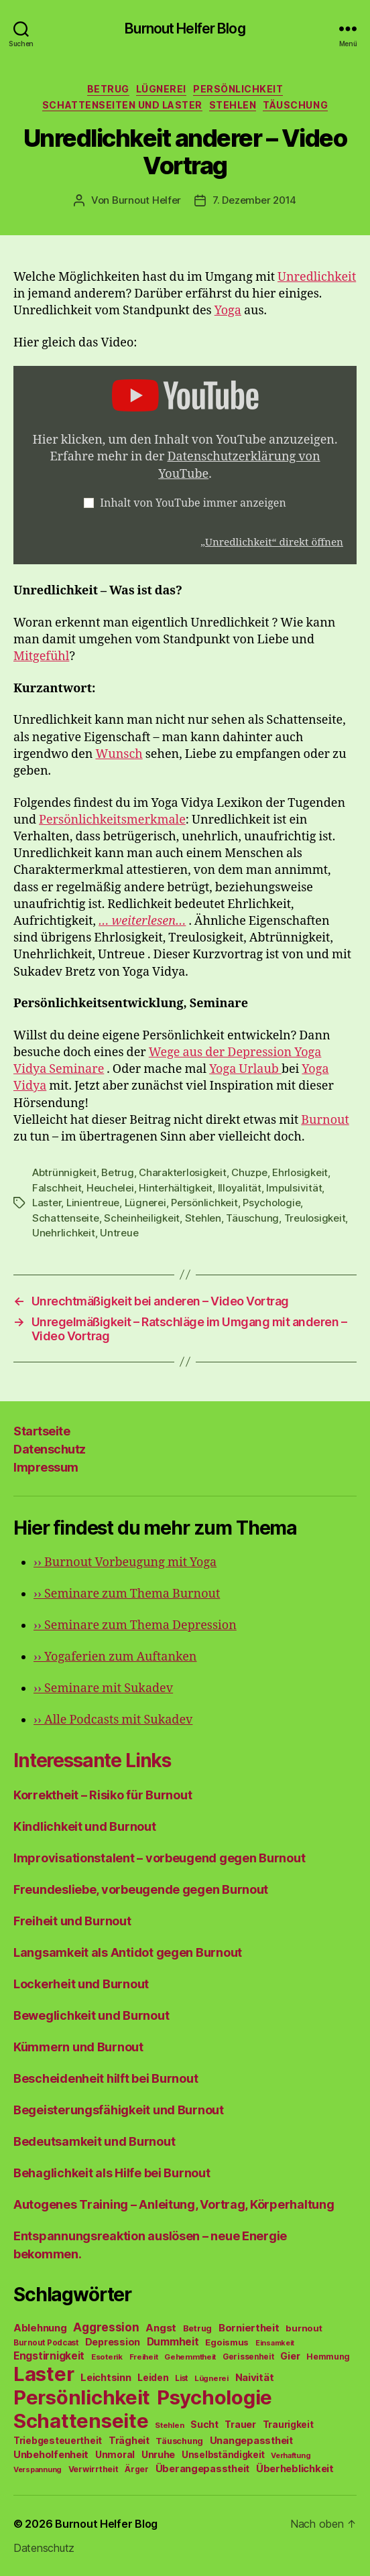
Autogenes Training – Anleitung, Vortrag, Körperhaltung (173, 2204)
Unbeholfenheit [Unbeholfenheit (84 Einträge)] (50, 2455)
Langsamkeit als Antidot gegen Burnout (127, 1952)
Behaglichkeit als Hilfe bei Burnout (111, 2173)
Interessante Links (92, 1760)
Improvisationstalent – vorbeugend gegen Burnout (159, 1858)
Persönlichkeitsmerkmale (112, 820)
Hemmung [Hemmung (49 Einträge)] (328, 2357)
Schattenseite (65, 1218)
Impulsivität (294, 1187)
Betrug (108, 88)
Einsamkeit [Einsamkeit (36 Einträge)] (274, 2343)
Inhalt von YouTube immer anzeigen (193, 503)
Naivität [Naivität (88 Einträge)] (254, 2377)
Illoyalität (239, 1187)
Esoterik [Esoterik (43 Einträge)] (107, 2357)
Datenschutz (49, 1449)
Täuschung (295, 105)
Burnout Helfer (146, 200)
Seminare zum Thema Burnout (127, 1594)
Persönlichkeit (238, 88)
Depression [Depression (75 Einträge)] (112, 2341)
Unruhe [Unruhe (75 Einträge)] (158, 2454)
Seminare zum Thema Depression (135, 1625)
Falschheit (56, 1187)
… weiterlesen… (142, 921)
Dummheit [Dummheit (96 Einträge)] (173, 2341)
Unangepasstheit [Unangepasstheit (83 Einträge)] (251, 2441)
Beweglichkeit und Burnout (91, 2015)
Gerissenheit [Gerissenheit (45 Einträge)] (248, 2357)
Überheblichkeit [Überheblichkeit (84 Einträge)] (295, 2469)
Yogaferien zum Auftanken (115, 1657)
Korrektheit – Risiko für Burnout (102, 1795)
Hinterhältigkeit (175, 1187)
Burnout (325, 1120)
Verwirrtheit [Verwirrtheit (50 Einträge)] (93, 2469)
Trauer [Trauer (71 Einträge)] (240, 2424)
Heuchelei (110, 1187)
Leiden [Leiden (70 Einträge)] (152, 2377)
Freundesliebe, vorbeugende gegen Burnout (140, 1889)
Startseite (41, 1431)
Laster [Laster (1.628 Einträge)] (43, 2374)
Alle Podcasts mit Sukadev (113, 1720)
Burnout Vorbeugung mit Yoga (125, 1562)
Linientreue (92, 1202)
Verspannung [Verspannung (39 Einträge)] (37, 2469)
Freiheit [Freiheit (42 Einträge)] (143, 2357)
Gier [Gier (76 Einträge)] (290, 2356)
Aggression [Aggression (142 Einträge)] (106, 2327)
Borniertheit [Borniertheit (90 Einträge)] (249, 2327)
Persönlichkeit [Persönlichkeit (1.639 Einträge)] (81, 2397)
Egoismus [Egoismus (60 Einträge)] (227, 2342)
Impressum (45, 1467)
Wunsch (118, 754)
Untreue (119, 1232)
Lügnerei (161, 88)
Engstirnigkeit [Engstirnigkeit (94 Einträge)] (48, 2355)
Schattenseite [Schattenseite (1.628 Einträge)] (81, 2421)
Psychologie (271, 1202)
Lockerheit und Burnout (81, 1984)
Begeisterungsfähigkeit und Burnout (118, 2110)
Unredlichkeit (317, 277)
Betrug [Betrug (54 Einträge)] (197, 2328)
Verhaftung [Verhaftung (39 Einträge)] (290, 2455)
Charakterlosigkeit (182, 1172)
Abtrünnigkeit (64, 1172)
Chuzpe (249, 1172)
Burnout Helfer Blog (185, 28)
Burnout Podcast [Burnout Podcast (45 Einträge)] (45, 2342)
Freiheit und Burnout (72, 1921)
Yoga (227, 310)
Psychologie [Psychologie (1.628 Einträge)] (214, 2397)
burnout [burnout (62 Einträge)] (304, 2328)
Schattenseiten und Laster (122, 105)
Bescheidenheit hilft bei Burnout (105, 2078)
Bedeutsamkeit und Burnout (94, 2141)
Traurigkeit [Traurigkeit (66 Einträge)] (288, 2424)
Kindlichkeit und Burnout (84, 1826)
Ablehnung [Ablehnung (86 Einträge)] (40, 2328)
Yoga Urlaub (245, 1069)
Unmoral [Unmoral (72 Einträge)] (115, 2454)
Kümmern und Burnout (78, 2047)
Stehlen (233, 105)
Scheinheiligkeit (142, 1218)
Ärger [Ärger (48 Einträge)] (137, 2469)
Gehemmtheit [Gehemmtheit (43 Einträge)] (190, 2357)
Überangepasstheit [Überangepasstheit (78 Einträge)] (202, 2468)
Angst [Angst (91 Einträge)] (160, 2327)
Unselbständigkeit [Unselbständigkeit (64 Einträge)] (223, 2454)
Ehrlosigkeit (300, 1172)
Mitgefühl (41, 656)
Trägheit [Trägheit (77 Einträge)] (129, 2440)
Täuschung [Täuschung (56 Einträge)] (179, 2441)
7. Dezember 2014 (254, 200)
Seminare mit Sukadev (103, 1688)
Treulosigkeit (315, 1218)
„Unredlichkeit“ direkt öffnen (271, 542)
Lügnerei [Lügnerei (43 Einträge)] (211, 2378)
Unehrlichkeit (63, 1232)
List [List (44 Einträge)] (181, 2378)
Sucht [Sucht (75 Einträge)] (204, 2424)
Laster (46, 1202)
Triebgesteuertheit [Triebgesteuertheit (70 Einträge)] (57, 2440)
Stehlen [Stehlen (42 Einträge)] (169, 2425)
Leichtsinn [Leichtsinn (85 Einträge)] (105, 2378)
